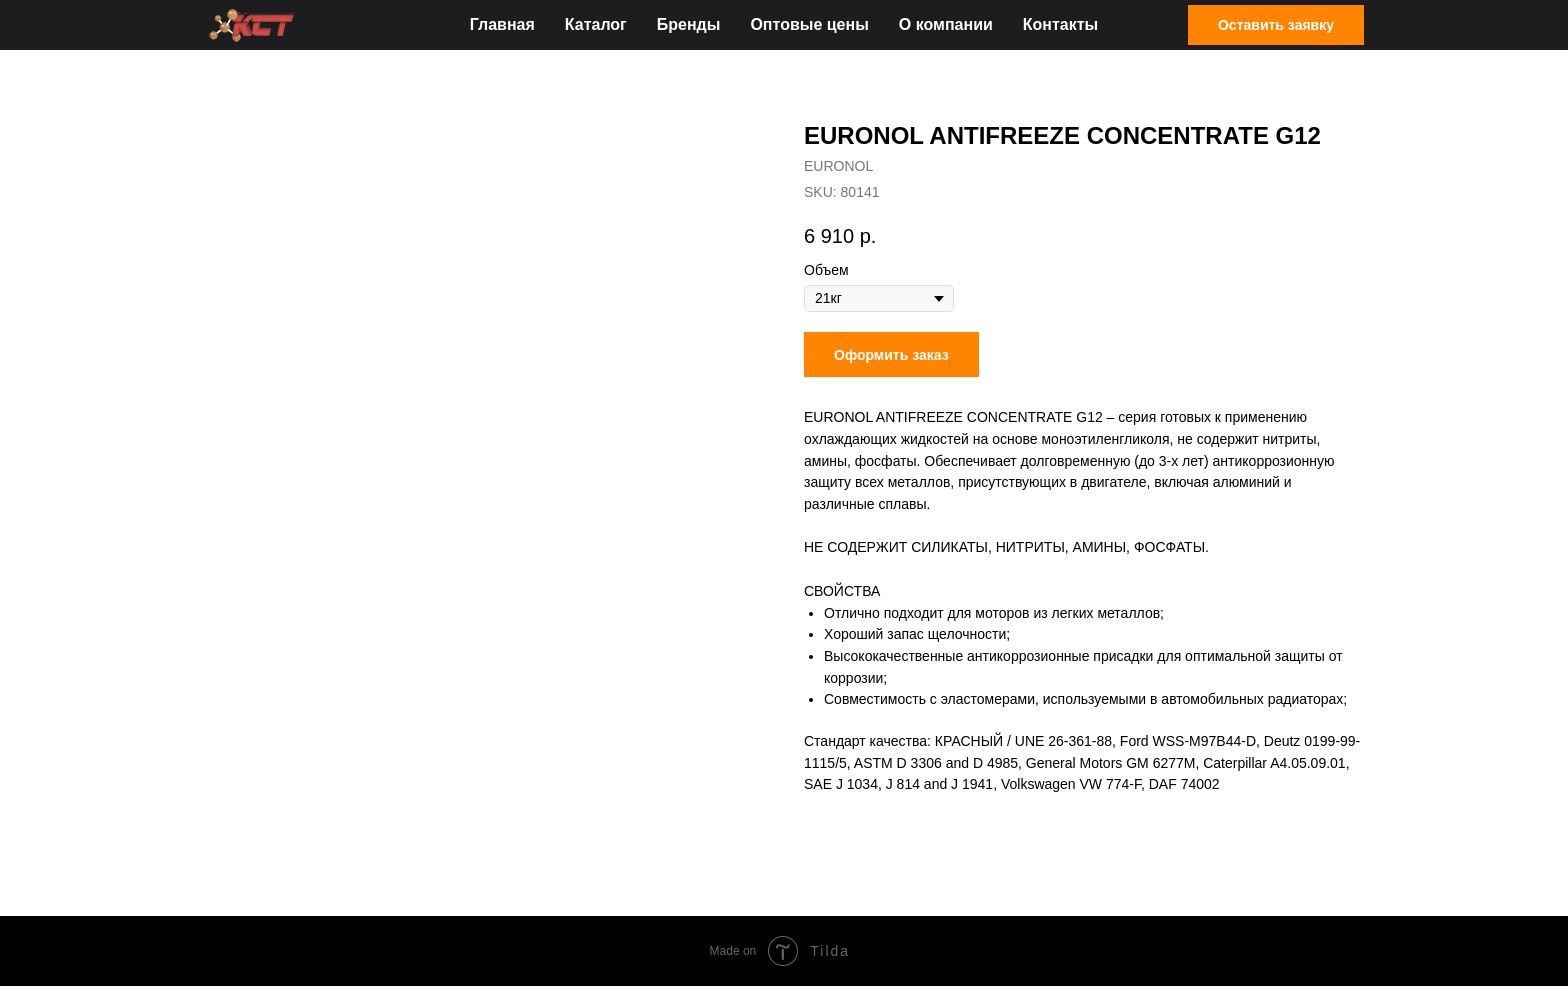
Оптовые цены (809, 24)
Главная (502, 24)
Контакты (1060, 24)
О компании (946, 24)
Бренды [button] (689, 24)
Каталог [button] (596, 24)
